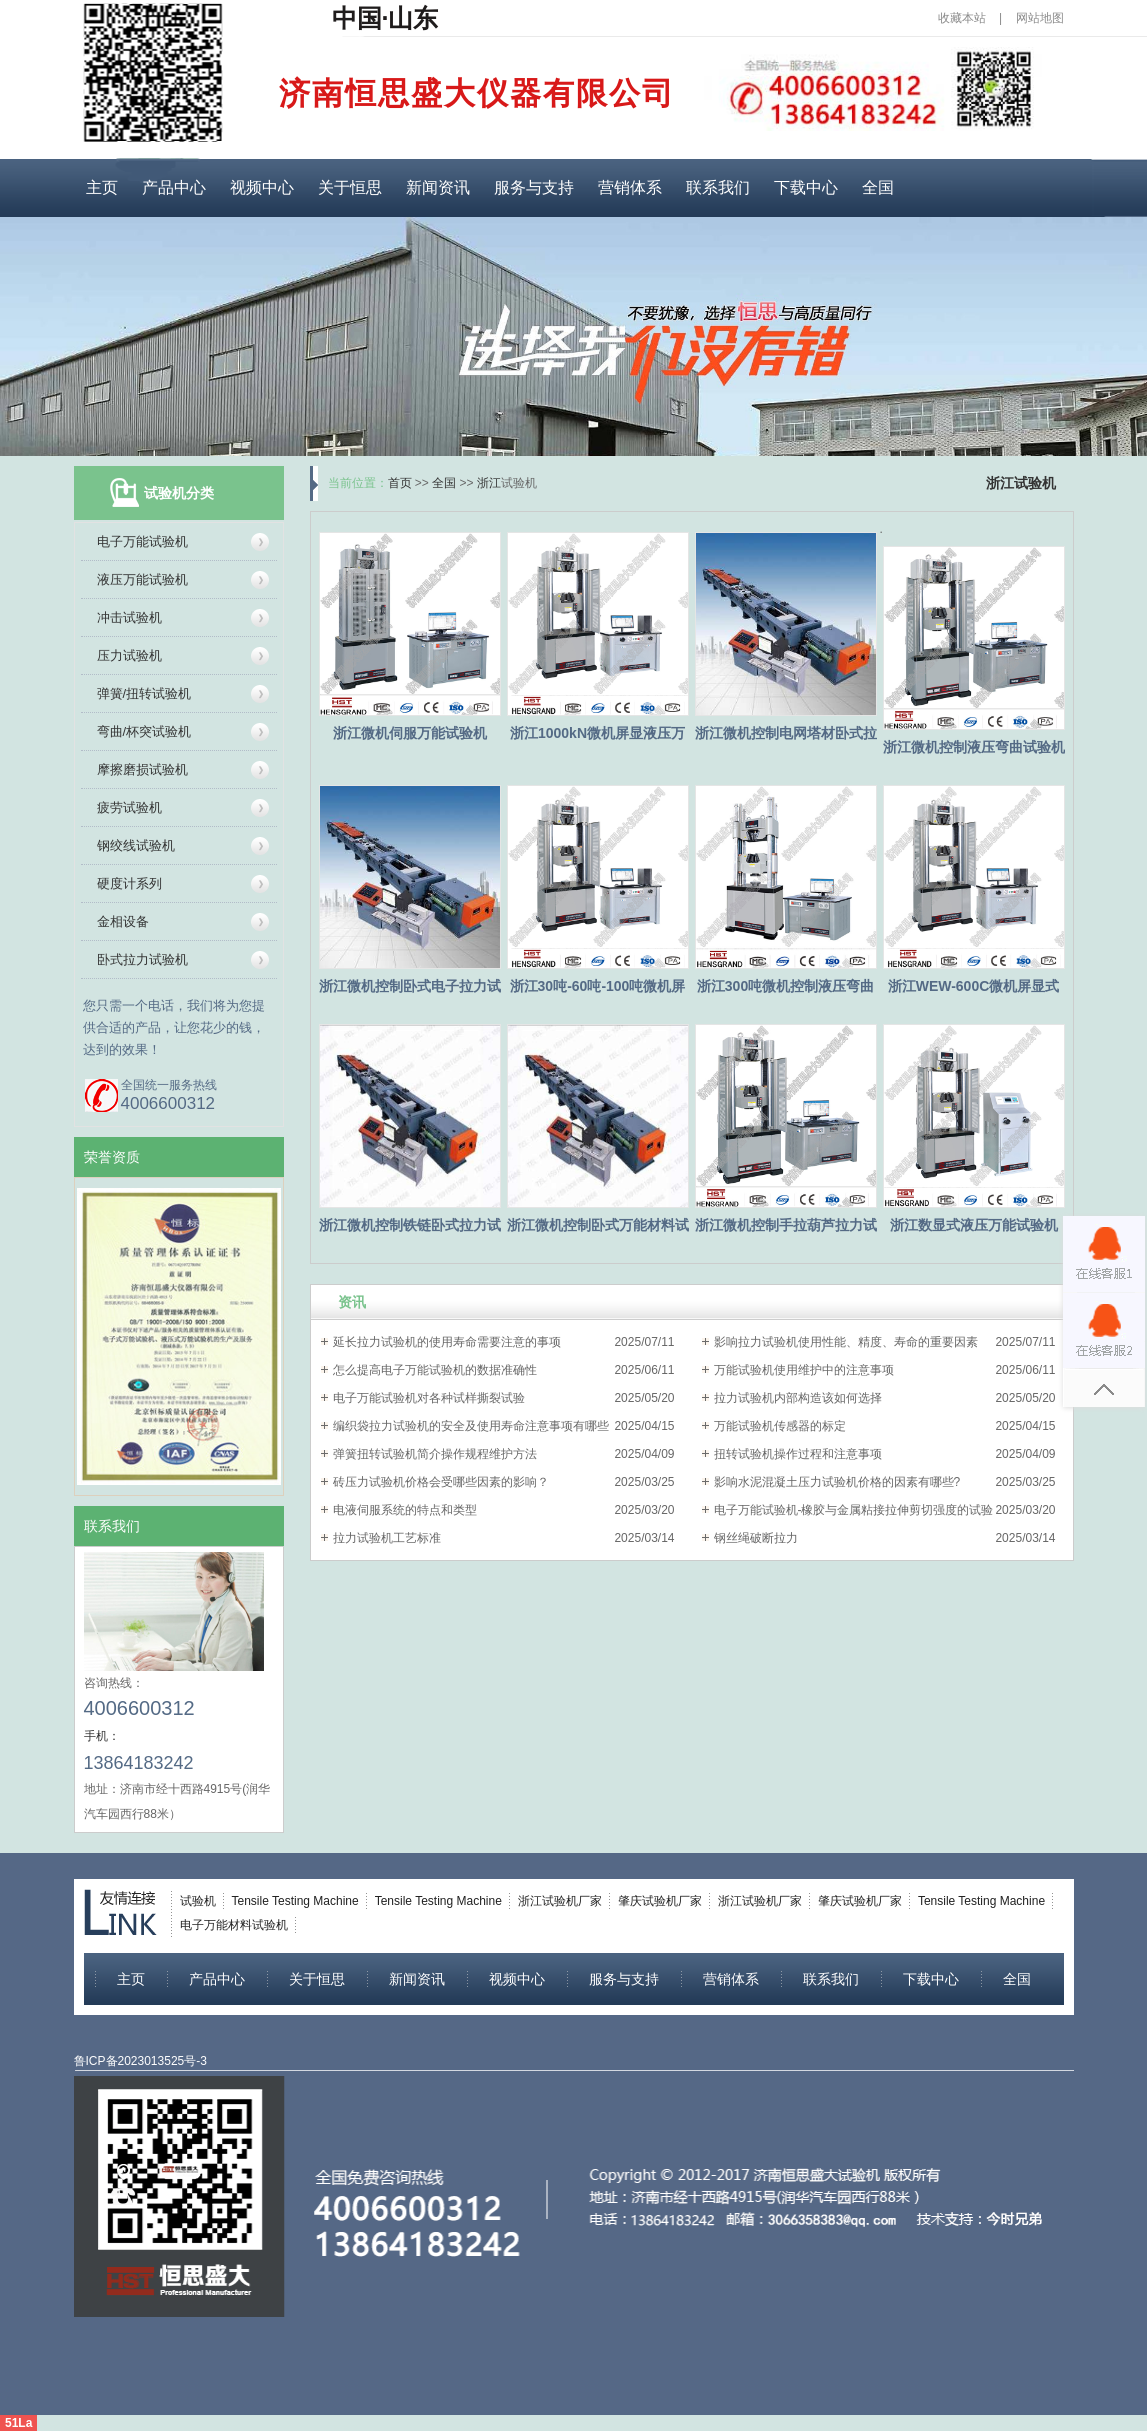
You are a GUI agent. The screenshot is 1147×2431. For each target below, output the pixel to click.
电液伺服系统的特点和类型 (405, 1510)
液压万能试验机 (142, 579)
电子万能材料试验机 (234, 1925)
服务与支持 (534, 187)
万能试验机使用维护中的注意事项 (804, 1370)
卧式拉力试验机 (142, 959)
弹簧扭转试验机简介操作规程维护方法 (435, 1454)
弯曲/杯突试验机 (144, 731)
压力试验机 (129, 655)
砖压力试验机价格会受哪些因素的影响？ (441, 1482)
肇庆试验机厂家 (660, 1901)
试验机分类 (179, 493)
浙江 (489, 483)
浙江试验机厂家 (560, 1901)
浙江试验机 (1021, 483)
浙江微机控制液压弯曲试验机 (974, 747)
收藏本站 (962, 18)
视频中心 (262, 187)
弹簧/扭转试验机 (144, 693)
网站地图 (1040, 18)
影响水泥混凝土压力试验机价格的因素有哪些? (837, 1482)
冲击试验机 (129, 617)
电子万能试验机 (142, 541)
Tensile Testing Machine (295, 1901)
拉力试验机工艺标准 (387, 1538)
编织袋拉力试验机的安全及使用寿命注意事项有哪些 (471, 1426)
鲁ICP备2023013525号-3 (140, 2061)
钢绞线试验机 (136, 845)
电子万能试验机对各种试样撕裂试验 (429, 1398)
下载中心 (806, 187)
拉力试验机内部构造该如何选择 (798, 1398)
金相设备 (123, 921)
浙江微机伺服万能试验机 (410, 733)
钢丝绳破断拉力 (756, 1538)
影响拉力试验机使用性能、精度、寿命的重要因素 (846, 1342)
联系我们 (718, 187)
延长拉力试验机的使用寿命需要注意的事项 (447, 1342)
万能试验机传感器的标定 (780, 1426)
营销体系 (630, 187)
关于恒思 (350, 187)
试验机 (198, 1901)
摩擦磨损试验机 (142, 769)
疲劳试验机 (129, 807)
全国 (878, 187)
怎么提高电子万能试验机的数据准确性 (435, 1370)
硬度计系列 (129, 883)
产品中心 (174, 187)
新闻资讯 (438, 187)
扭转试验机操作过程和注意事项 (798, 1454)
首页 (400, 483)
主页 (102, 187)
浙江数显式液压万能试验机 (974, 1225)
